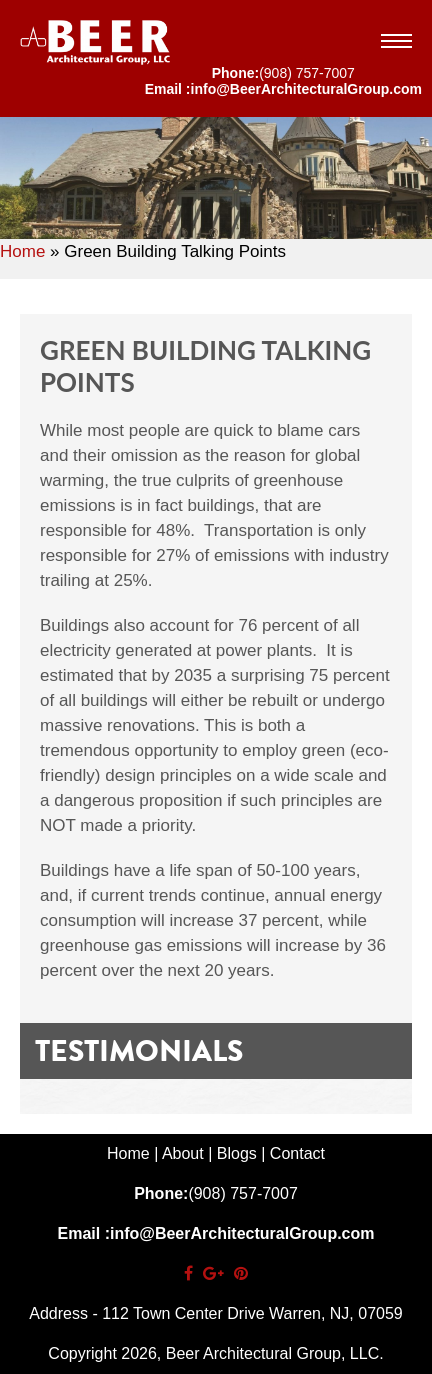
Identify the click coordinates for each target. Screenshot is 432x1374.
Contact (297, 1153)
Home (22, 251)
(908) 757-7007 (307, 73)
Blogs (237, 1153)
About (183, 1153)
